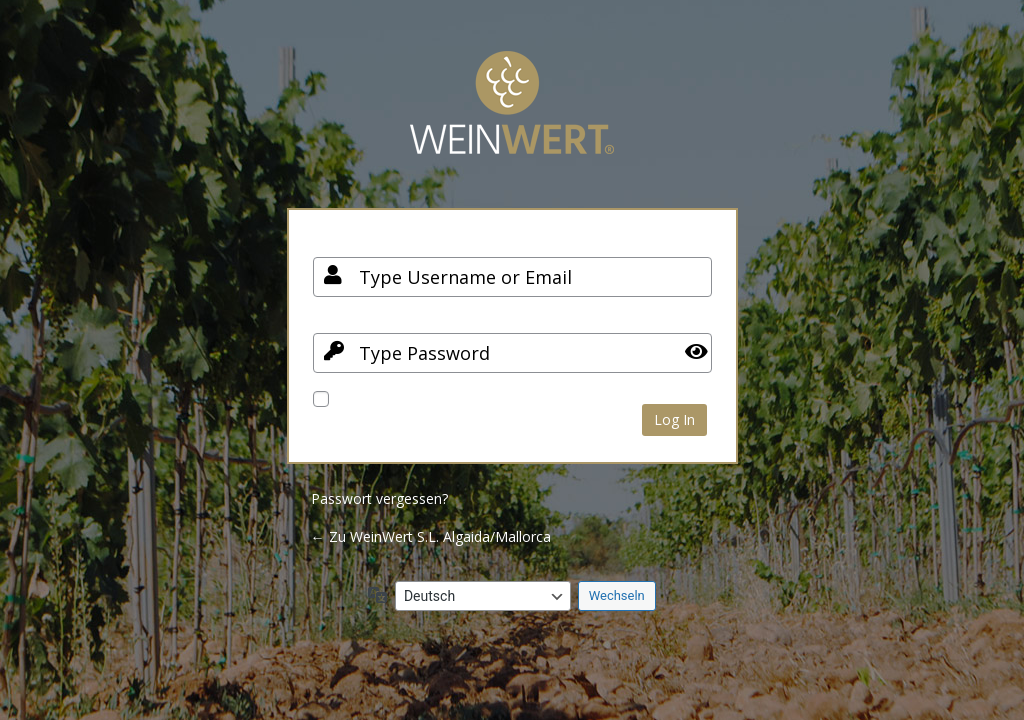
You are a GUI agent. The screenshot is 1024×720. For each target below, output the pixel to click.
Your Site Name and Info (512, 117)
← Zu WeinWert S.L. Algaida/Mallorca (431, 536)
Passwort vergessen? (379, 498)
